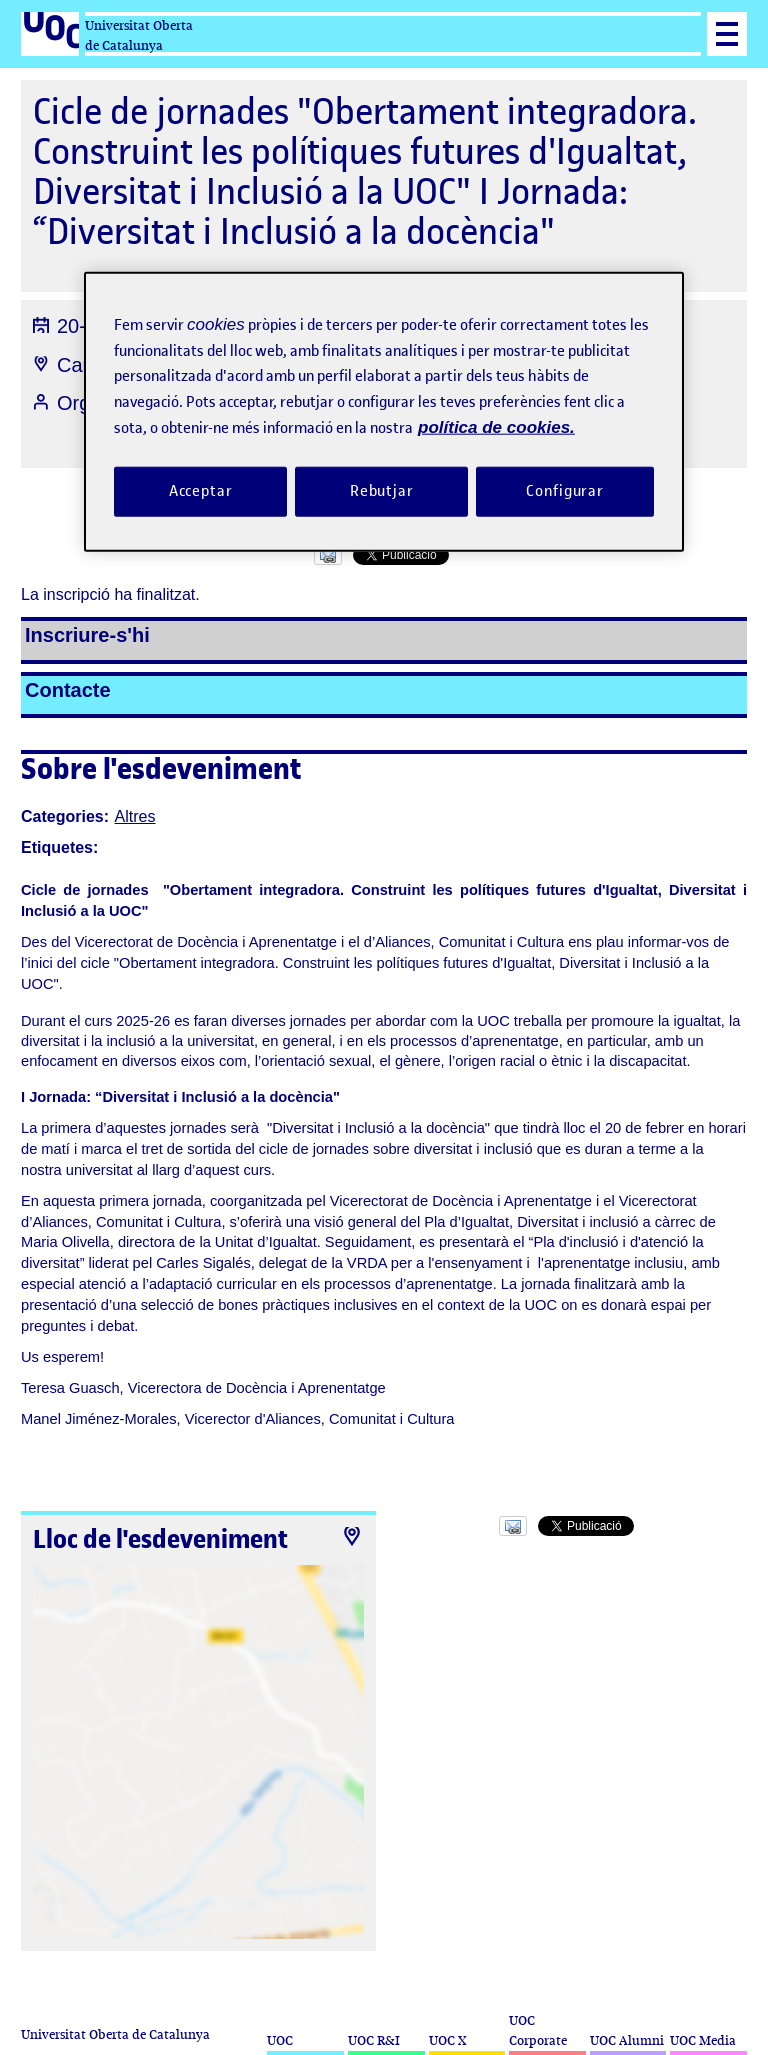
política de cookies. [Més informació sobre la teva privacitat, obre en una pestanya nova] (496, 427)
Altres (135, 816)
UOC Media (703, 2040)
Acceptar (201, 490)
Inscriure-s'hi (87, 635)
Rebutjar (382, 490)
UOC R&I (374, 2040)
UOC (280, 2040)
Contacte (68, 690)
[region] (384, 411)
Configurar (565, 490)
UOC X (447, 2040)
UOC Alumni (627, 2040)
